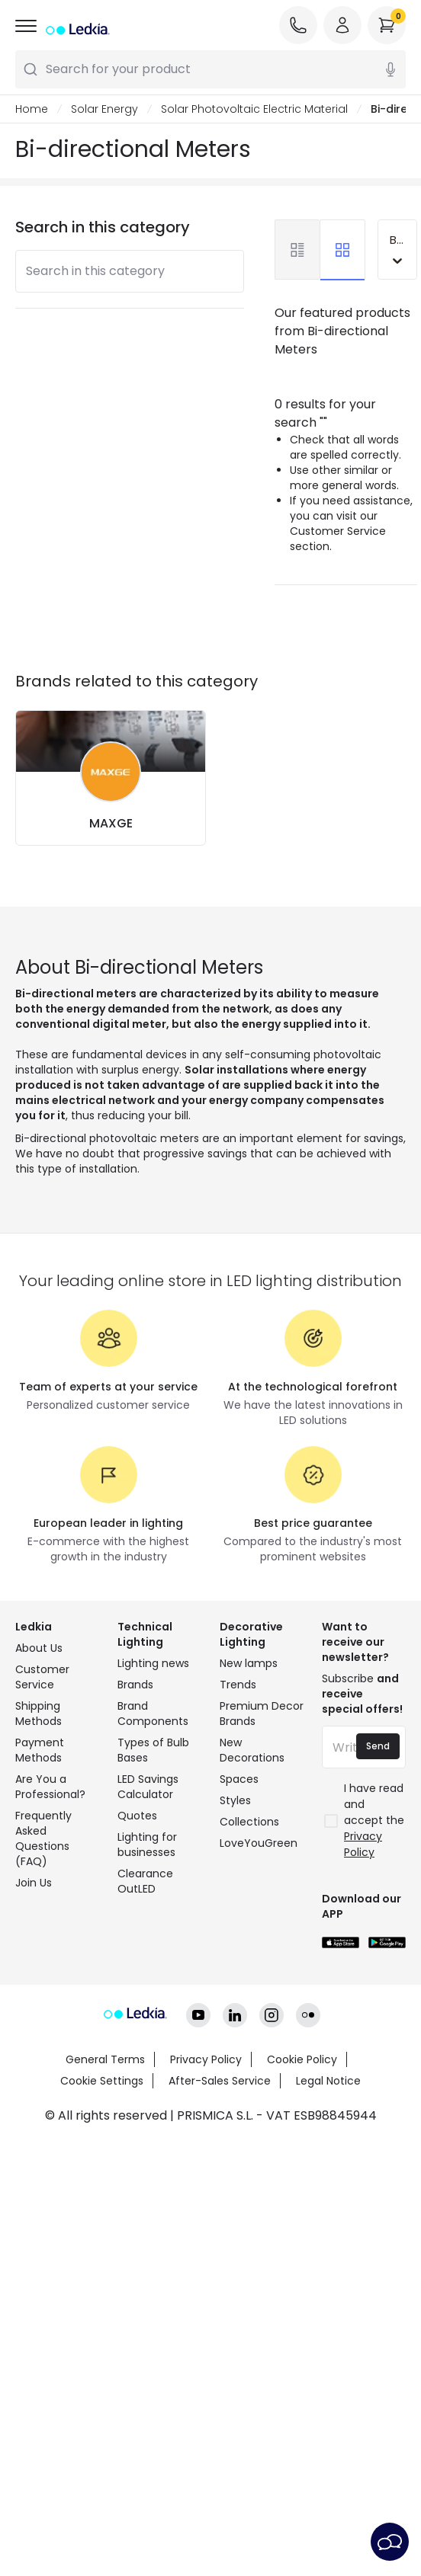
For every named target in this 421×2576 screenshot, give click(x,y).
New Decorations (252, 1750)
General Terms (105, 2059)
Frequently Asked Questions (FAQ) (43, 1838)
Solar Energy (104, 109)
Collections (249, 1821)
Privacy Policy (206, 2059)
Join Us (33, 1882)
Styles (235, 1800)
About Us (39, 1648)
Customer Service (42, 1677)
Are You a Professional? (50, 1786)
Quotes (137, 1815)
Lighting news (153, 1663)
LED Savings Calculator (147, 1786)
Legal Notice (328, 2080)
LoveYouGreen (258, 1843)
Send (378, 1745)
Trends (238, 1684)
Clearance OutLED (145, 1881)
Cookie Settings (101, 2080)
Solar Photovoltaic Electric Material (254, 109)
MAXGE (111, 823)
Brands (135, 1684)
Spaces (239, 1779)
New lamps (249, 1663)
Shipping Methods (38, 1713)
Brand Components (152, 1713)
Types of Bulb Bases (153, 1750)
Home (31, 109)
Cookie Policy (302, 2059)
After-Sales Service (220, 2080)
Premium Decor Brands (262, 1713)
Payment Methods (39, 1750)
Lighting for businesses (147, 1844)
